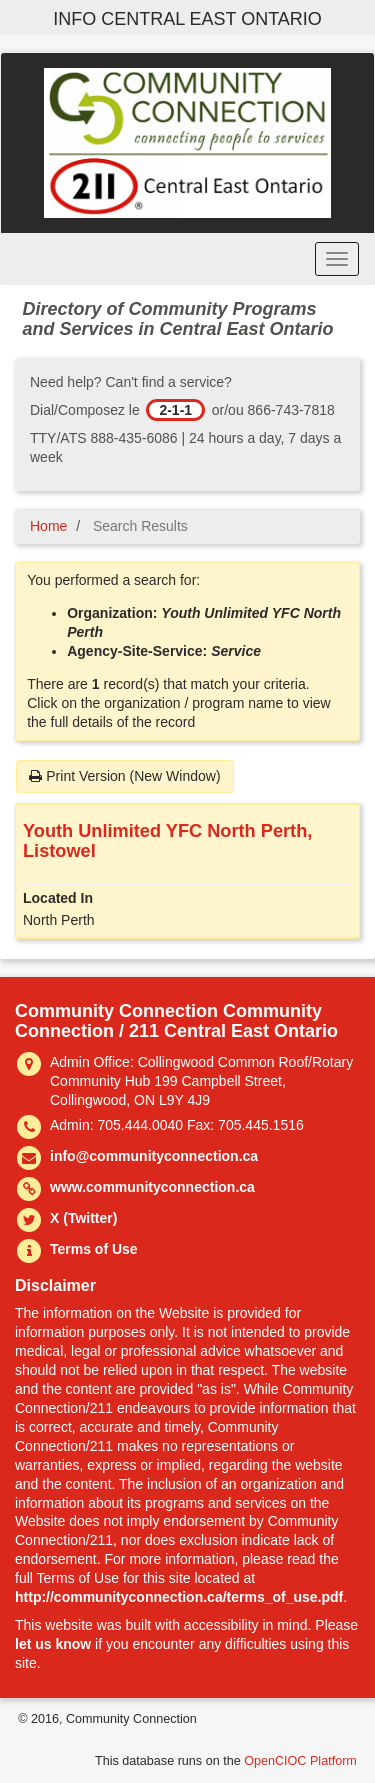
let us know (53, 1644)
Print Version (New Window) (124, 776)
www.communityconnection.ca (152, 1187)
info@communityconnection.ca (154, 1156)
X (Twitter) (83, 1218)
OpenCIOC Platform (300, 1761)
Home (48, 526)
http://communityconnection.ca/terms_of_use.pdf (179, 1597)
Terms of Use (94, 1249)
